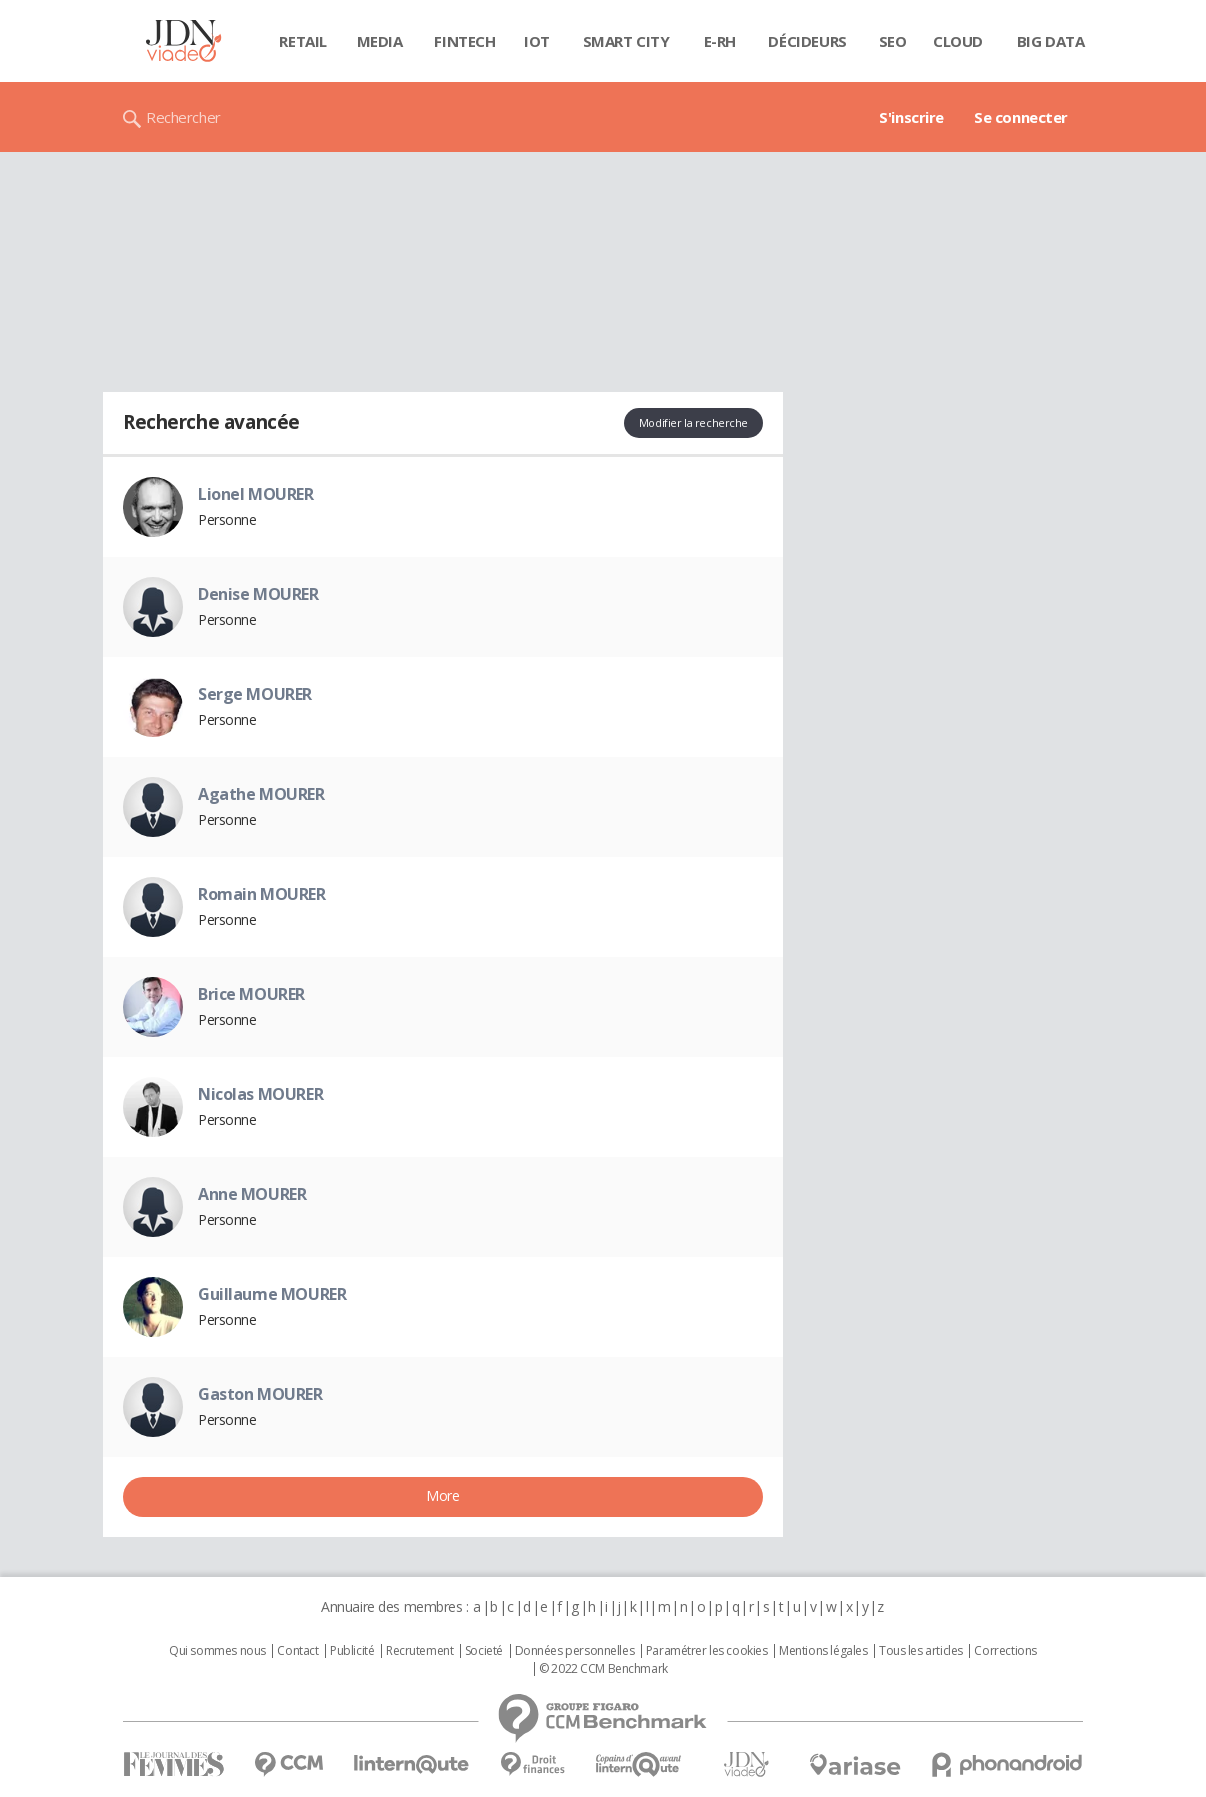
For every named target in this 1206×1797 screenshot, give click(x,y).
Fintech (464, 41)
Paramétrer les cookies (707, 1651)
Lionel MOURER (256, 494)
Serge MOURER (255, 694)
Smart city (626, 41)
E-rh (720, 41)
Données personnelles (575, 1651)
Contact (297, 1651)
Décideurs (807, 41)
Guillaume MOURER (272, 1294)
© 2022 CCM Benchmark (603, 1669)
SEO (893, 41)
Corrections (1005, 1651)
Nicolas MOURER (260, 1094)
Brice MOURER (251, 994)
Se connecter (1021, 117)
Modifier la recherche (693, 422)
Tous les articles (921, 1651)
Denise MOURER (258, 594)
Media (380, 41)
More (442, 1495)
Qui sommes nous (217, 1651)
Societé (484, 1651)
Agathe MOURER (261, 794)
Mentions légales (823, 1651)
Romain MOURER (262, 894)
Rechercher (183, 117)
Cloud (958, 41)
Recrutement (419, 1651)
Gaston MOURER (260, 1394)
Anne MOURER (252, 1194)
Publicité (352, 1651)
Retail (302, 41)
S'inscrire (911, 117)
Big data (1051, 41)
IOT (537, 41)
